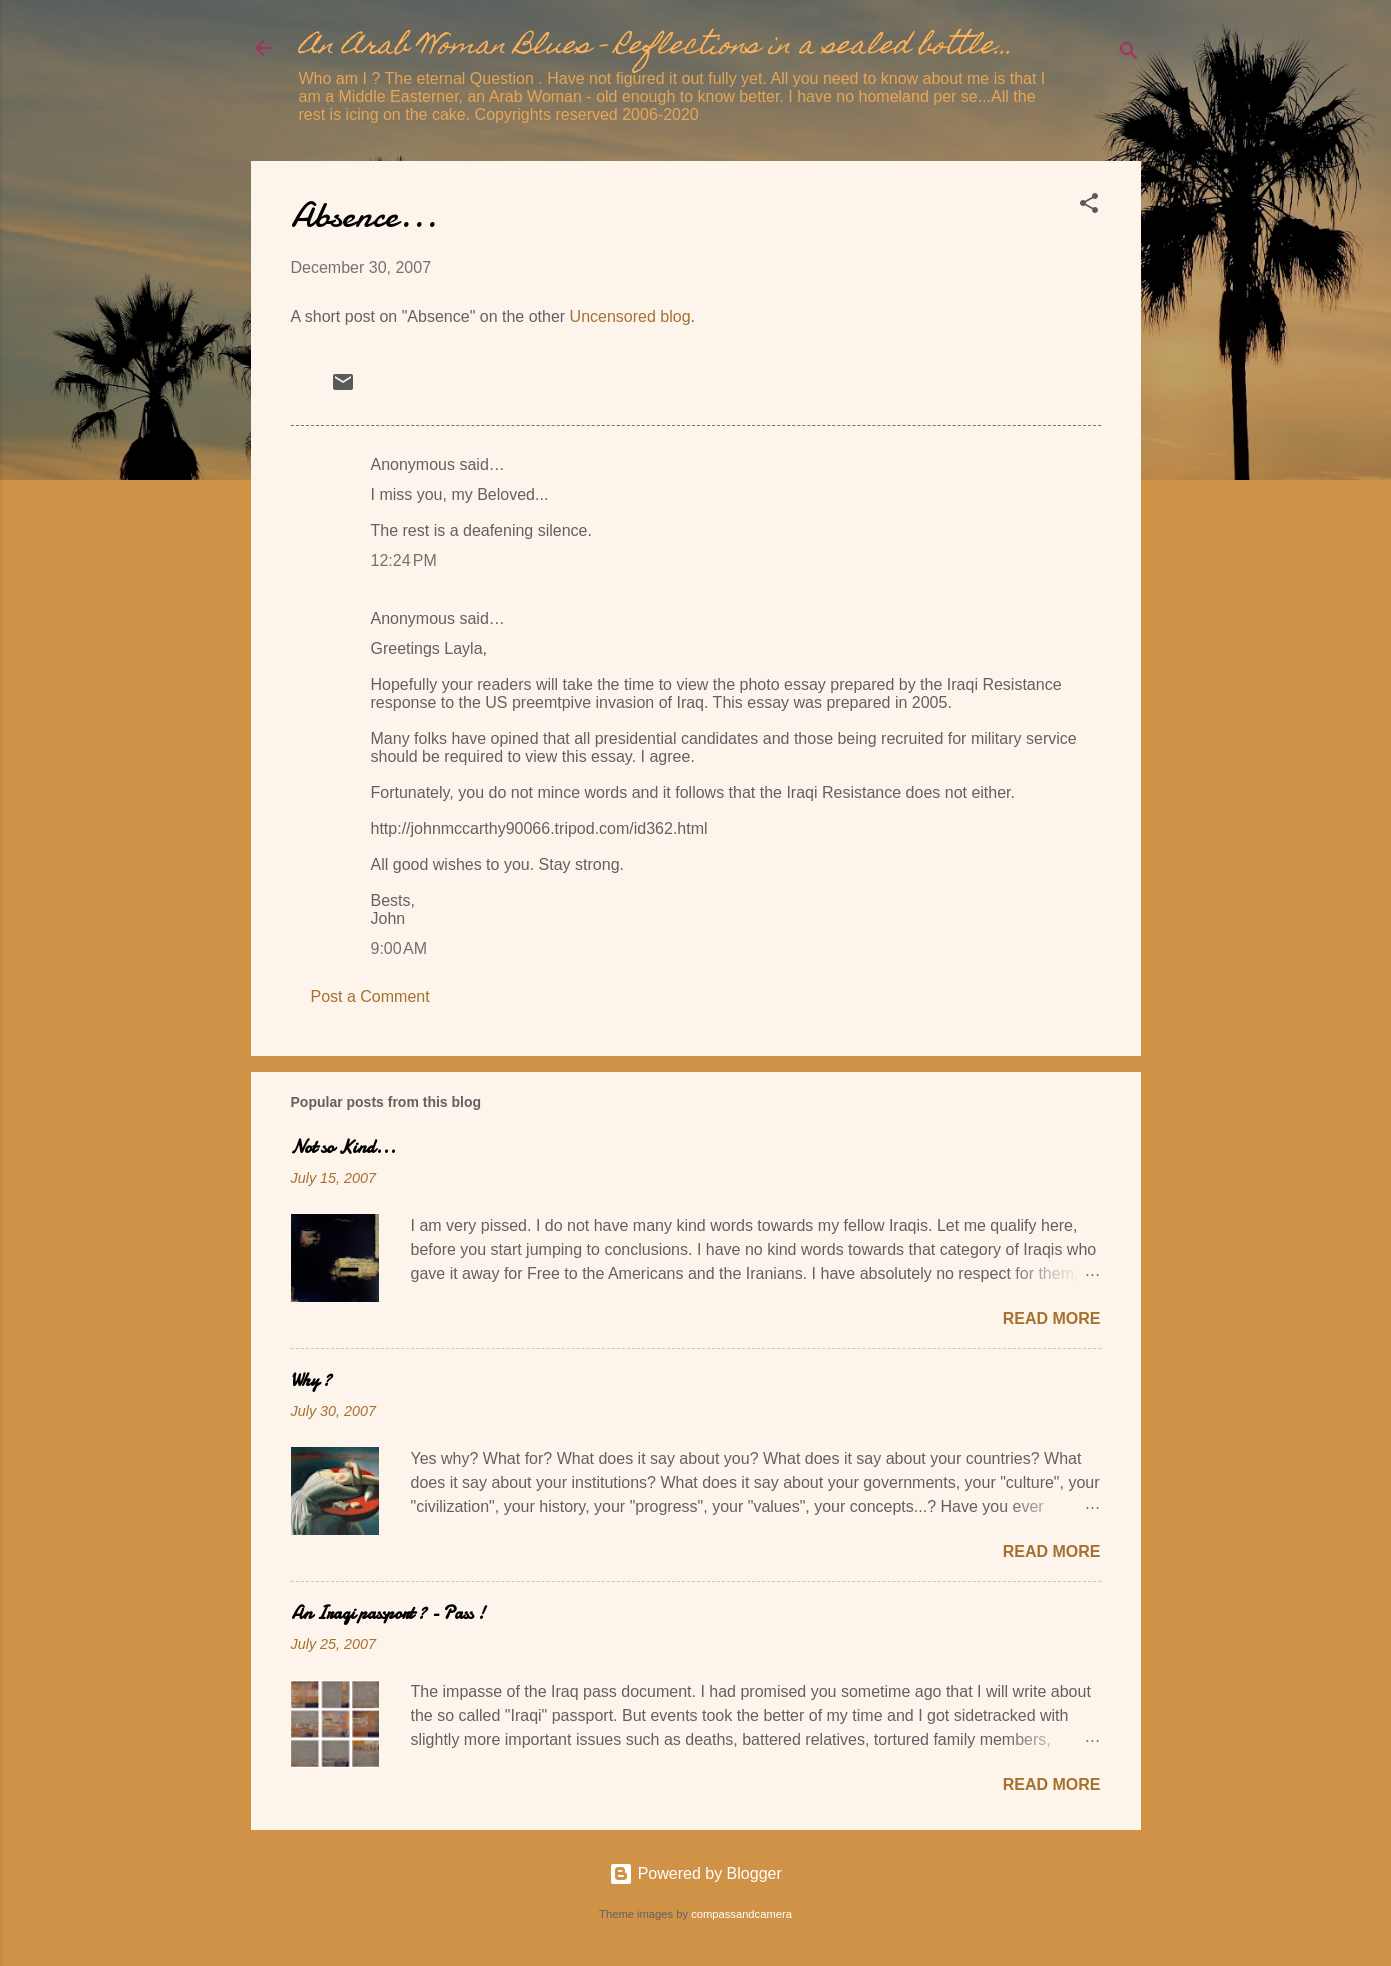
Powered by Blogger (695, 1873)
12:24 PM (404, 560)
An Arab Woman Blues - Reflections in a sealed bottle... (656, 47)
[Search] (1129, 54)
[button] (1089, 206)
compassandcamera (741, 1914)
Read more (1052, 1318)
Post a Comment (370, 996)
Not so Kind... (343, 1147)
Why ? (311, 1380)
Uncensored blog (630, 316)
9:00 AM (399, 948)
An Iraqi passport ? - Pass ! (388, 1613)
